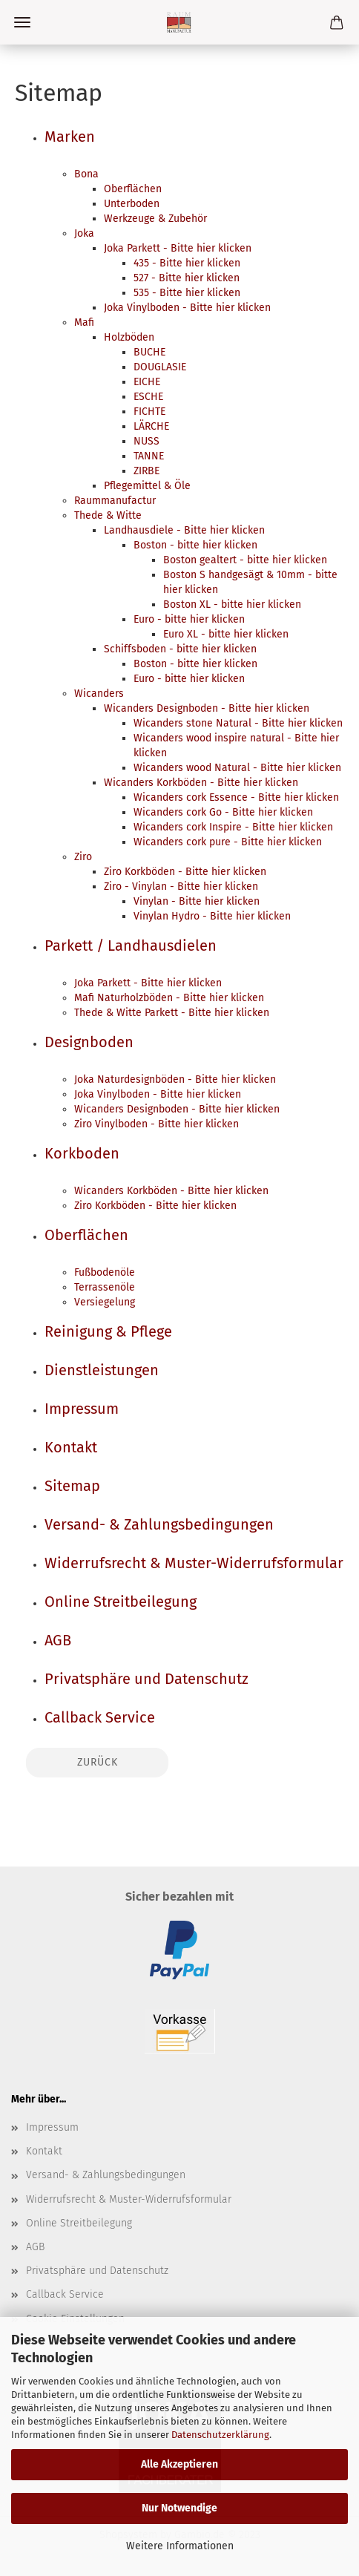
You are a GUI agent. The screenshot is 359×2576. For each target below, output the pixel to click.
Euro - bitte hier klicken (189, 619)
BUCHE (149, 352)
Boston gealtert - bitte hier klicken (245, 560)
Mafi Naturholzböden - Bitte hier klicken (169, 998)
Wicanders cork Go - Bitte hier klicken (223, 812)
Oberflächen (133, 189)
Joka (84, 233)
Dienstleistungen (102, 1370)
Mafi (84, 322)
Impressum (82, 1409)
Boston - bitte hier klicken (195, 545)
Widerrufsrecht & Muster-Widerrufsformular (194, 1563)
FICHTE (149, 411)
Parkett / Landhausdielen (131, 945)
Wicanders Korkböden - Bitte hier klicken (201, 782)
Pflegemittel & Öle (147, 485)
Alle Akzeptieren (179, 2464)
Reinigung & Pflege (108, 1331)
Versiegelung (104, 1302)
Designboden (89, 1042)
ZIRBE (146, 471)
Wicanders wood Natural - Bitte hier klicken (237, 767)
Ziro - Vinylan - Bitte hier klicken (181, 886)
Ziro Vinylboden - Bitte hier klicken (156, 1124)
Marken (70, 136)
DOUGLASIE (160, 367)
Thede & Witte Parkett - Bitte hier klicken (171, 1012)
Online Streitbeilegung (121, 1601)
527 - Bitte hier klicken (187, 278)
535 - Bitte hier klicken (187, 292)
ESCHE (148, 396)
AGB (58, 1640)
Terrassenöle (104, 1287)
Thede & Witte (108, 515)
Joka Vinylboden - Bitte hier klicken (187, 307)
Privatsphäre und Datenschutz (146, 1679)
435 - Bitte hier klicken (187, 263)
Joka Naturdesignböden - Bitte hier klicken (175, 1079)
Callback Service (100, 1717)
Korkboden (82, 1153)
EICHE (147, 382)
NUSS (146, 441)
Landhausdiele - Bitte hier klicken (184, 530)
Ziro (83, 857)
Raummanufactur (115, 500)
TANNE (149, 456)
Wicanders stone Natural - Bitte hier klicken (238, 723)
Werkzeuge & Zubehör (155, 218)
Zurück (97, 1762)
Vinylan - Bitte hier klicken (197, 901)
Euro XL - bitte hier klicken (226, 634)
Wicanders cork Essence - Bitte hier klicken (236, 797)
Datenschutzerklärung (220, 2434)
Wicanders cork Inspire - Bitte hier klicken (233, 827)
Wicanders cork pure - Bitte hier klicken (228, 842)
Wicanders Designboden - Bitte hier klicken (206, 708)
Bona (86, 174)
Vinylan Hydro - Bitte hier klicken (212, 916)
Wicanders (99, 693)
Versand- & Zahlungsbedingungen (159, 1524)
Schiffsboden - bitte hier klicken (180, 649)
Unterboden (131, 203)
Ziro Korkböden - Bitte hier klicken (185, 871)
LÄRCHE (151, 426)
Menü (22, 22)
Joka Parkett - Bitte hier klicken (177, 248)
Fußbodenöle (104, 1272)
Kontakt (71, 1447)
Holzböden (129, 337)
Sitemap (72, 1486)
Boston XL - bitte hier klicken (232, 604)
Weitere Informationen (180, 2546)
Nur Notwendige (179, 2508)
